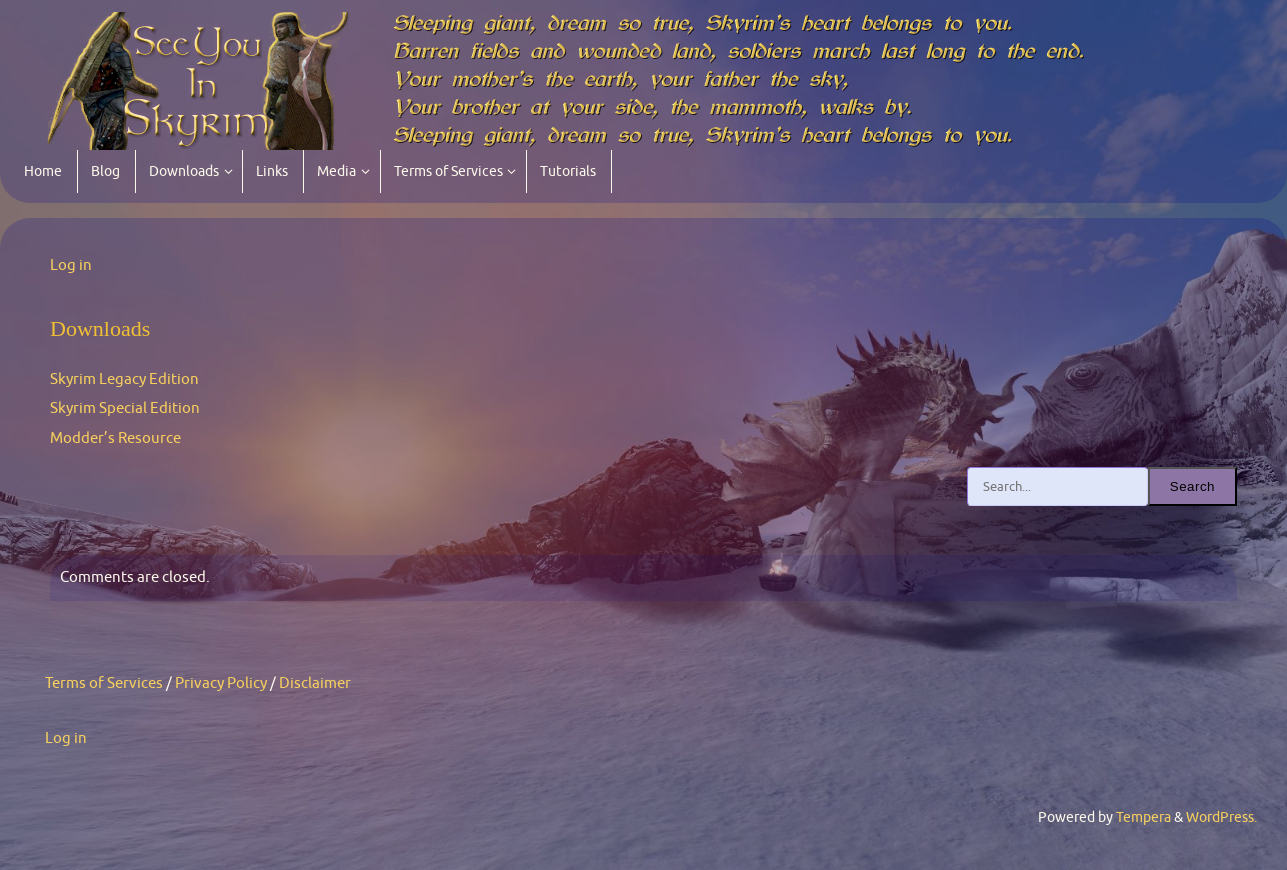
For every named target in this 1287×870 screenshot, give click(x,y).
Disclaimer (315, 683)
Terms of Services (104, 683)
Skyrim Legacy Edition (124, 379)
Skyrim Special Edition (125, 408)
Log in (71, 265)
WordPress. (1221, 817)
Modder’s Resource (115, 438)
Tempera (1143, 817)
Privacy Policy (221, 683)
